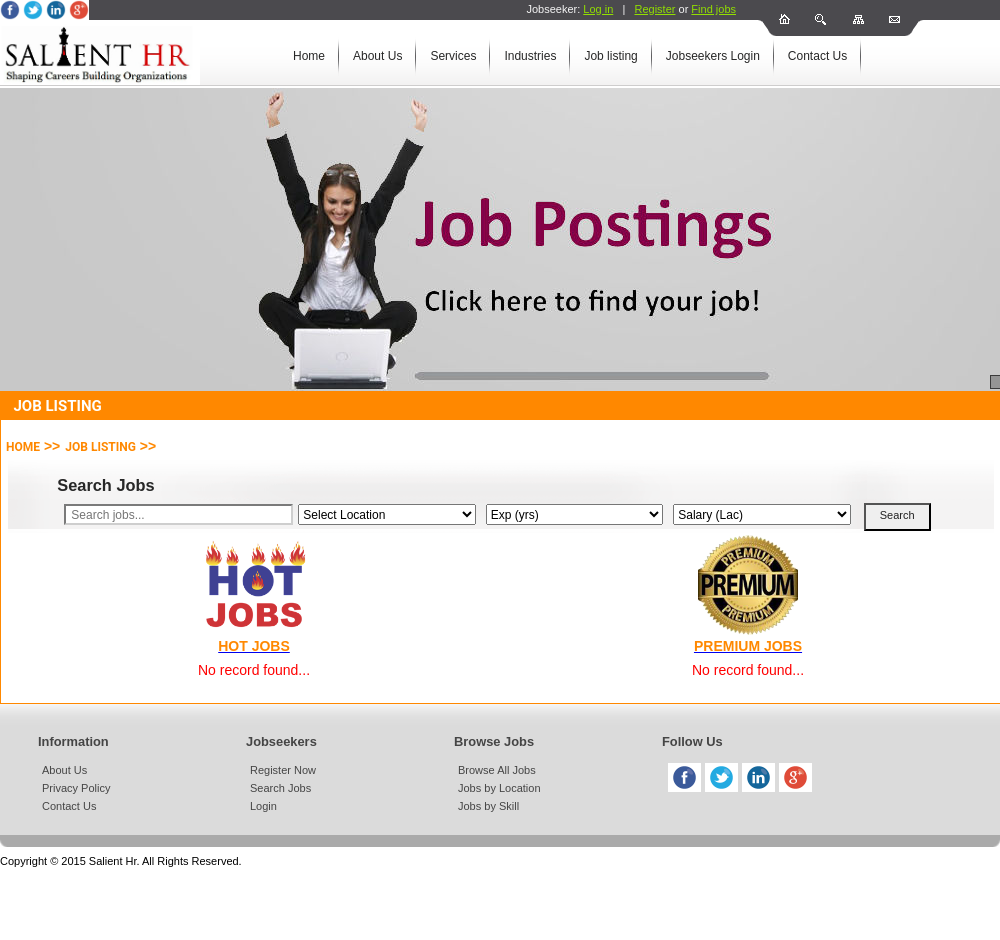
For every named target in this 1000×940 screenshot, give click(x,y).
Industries (530, 56)
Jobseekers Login (713, 56)
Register (654, 9)
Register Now (283, 770)
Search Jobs (280, 788)
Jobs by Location (499, 788)
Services (453, 56)
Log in (598, 9)
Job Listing (100, 447)
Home (309, 56)
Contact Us (817, 56)
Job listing (610, 56)
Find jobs (713, 9)
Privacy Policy (76, 788)
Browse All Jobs (497, 770)
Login (263, 806)
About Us (377, 56)
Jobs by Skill (488, 806)
